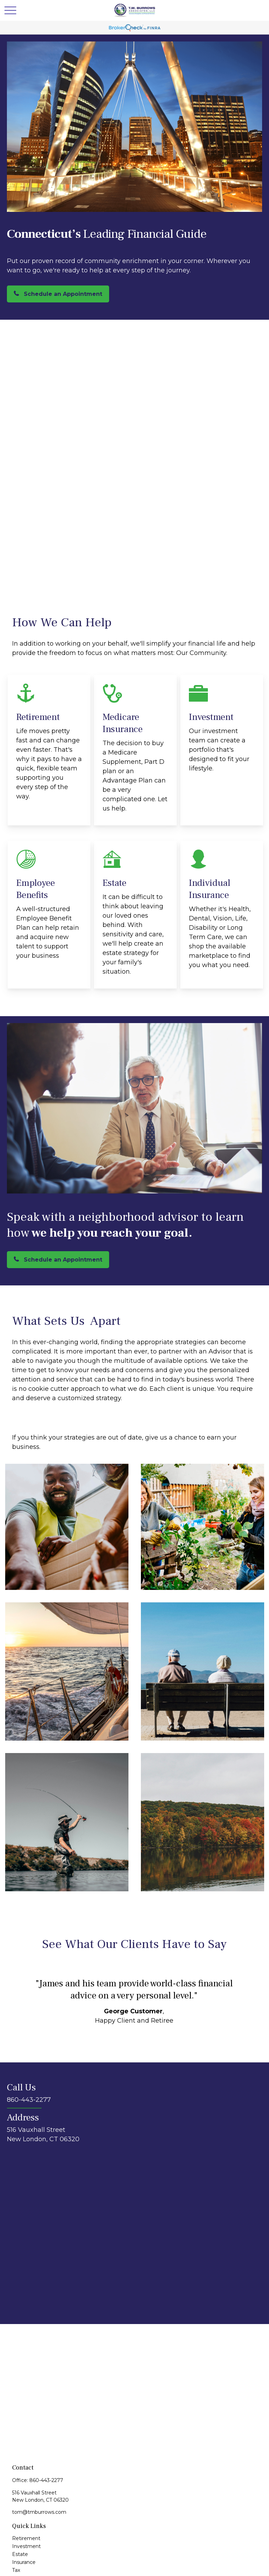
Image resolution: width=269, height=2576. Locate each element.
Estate (20, 2554)
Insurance (24, 2562)
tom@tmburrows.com (39, 2512)
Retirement (26, 2538)
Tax (16, 2570)
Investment (26, 2546)
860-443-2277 (46, 2480)
